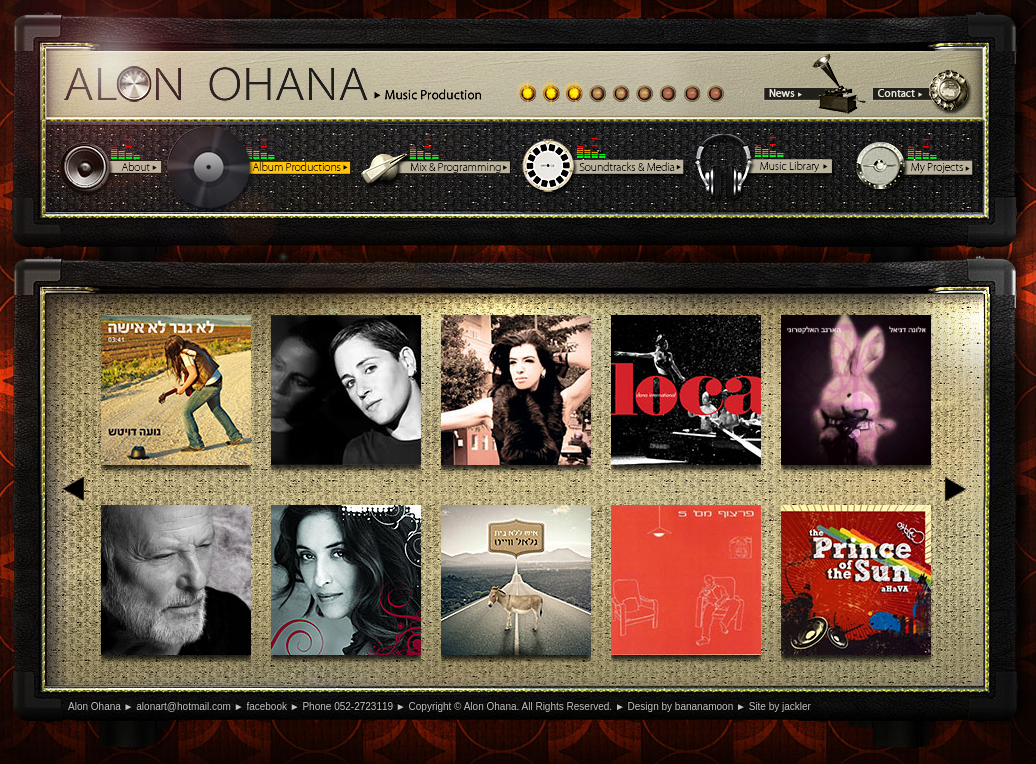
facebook (266, 706)
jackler (796, 706)
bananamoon (704, 706)
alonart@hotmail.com (183, 706)
